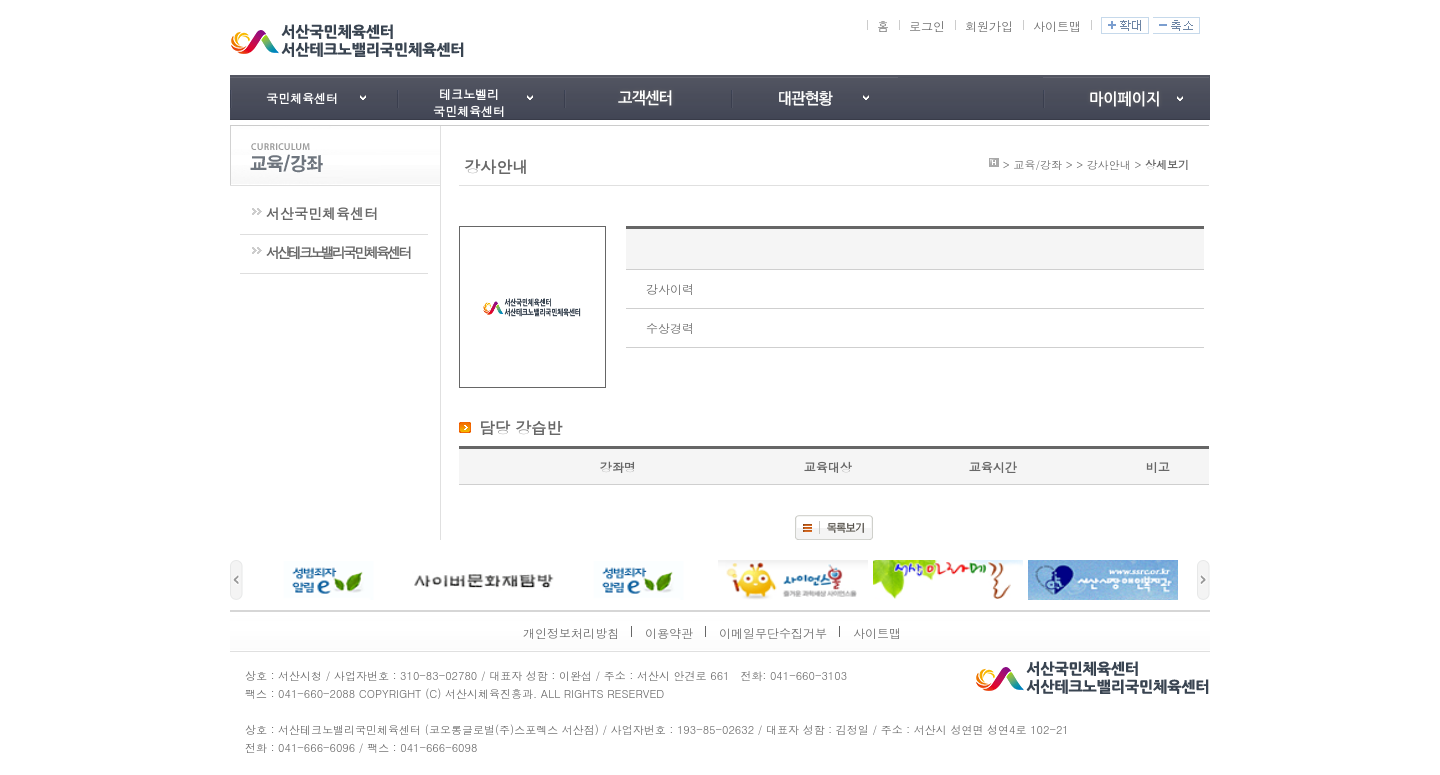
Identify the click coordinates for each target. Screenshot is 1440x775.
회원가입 (989, 25)
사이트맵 (1057, 25)
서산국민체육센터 (322, 213)
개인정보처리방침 (571, 632)
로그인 (927, 25)
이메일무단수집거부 (773, 632)
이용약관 (669, 632)
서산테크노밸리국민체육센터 (337, 252)
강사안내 (1109, 164)
